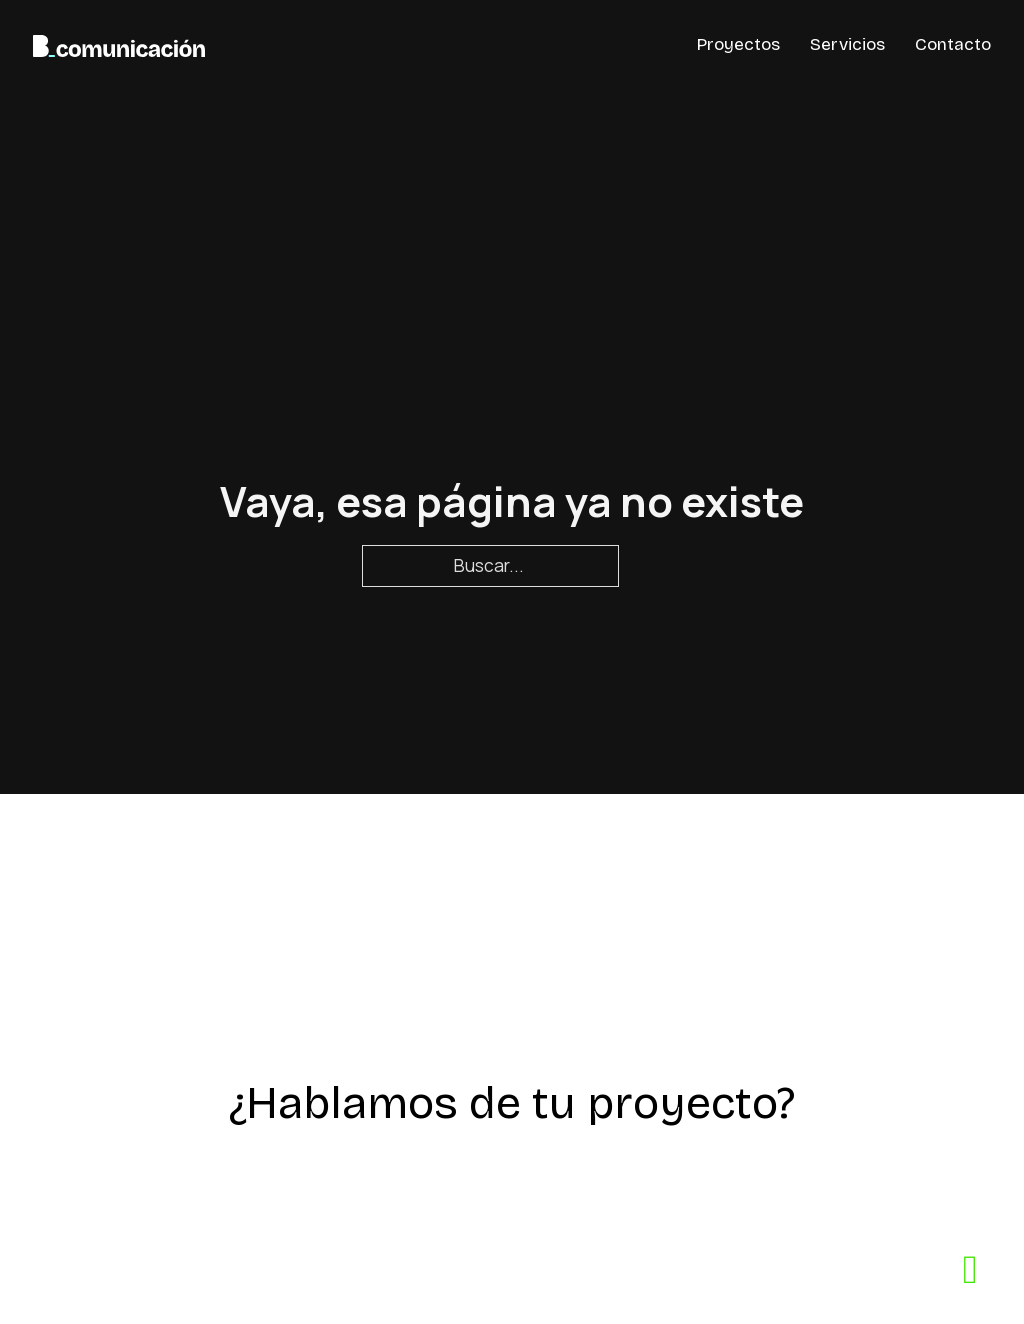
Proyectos (738, 44)
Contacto (953, 44)
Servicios (847, 44)
